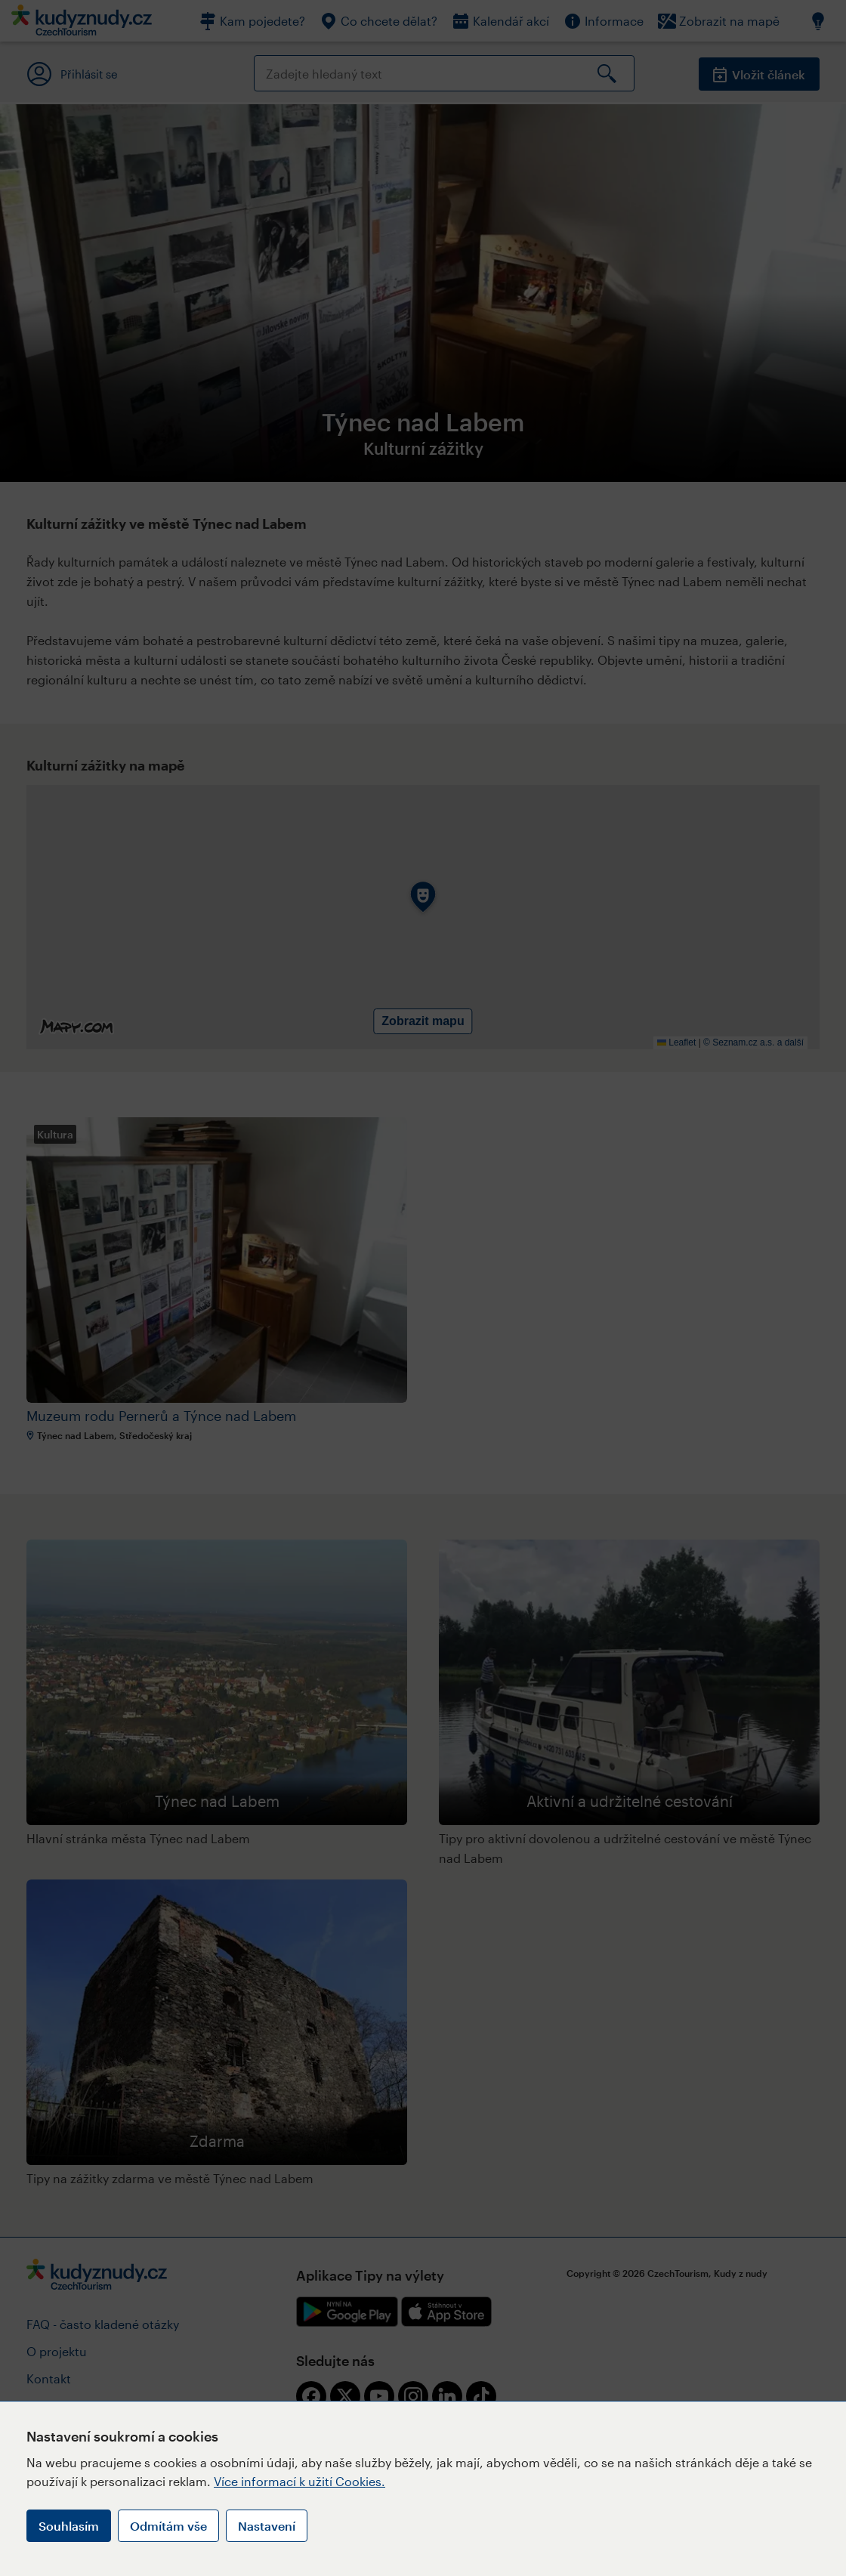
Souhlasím (69, 2526)
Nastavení (266, 2526)
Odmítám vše (168, 2526)
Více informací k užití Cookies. (299, 2481)
